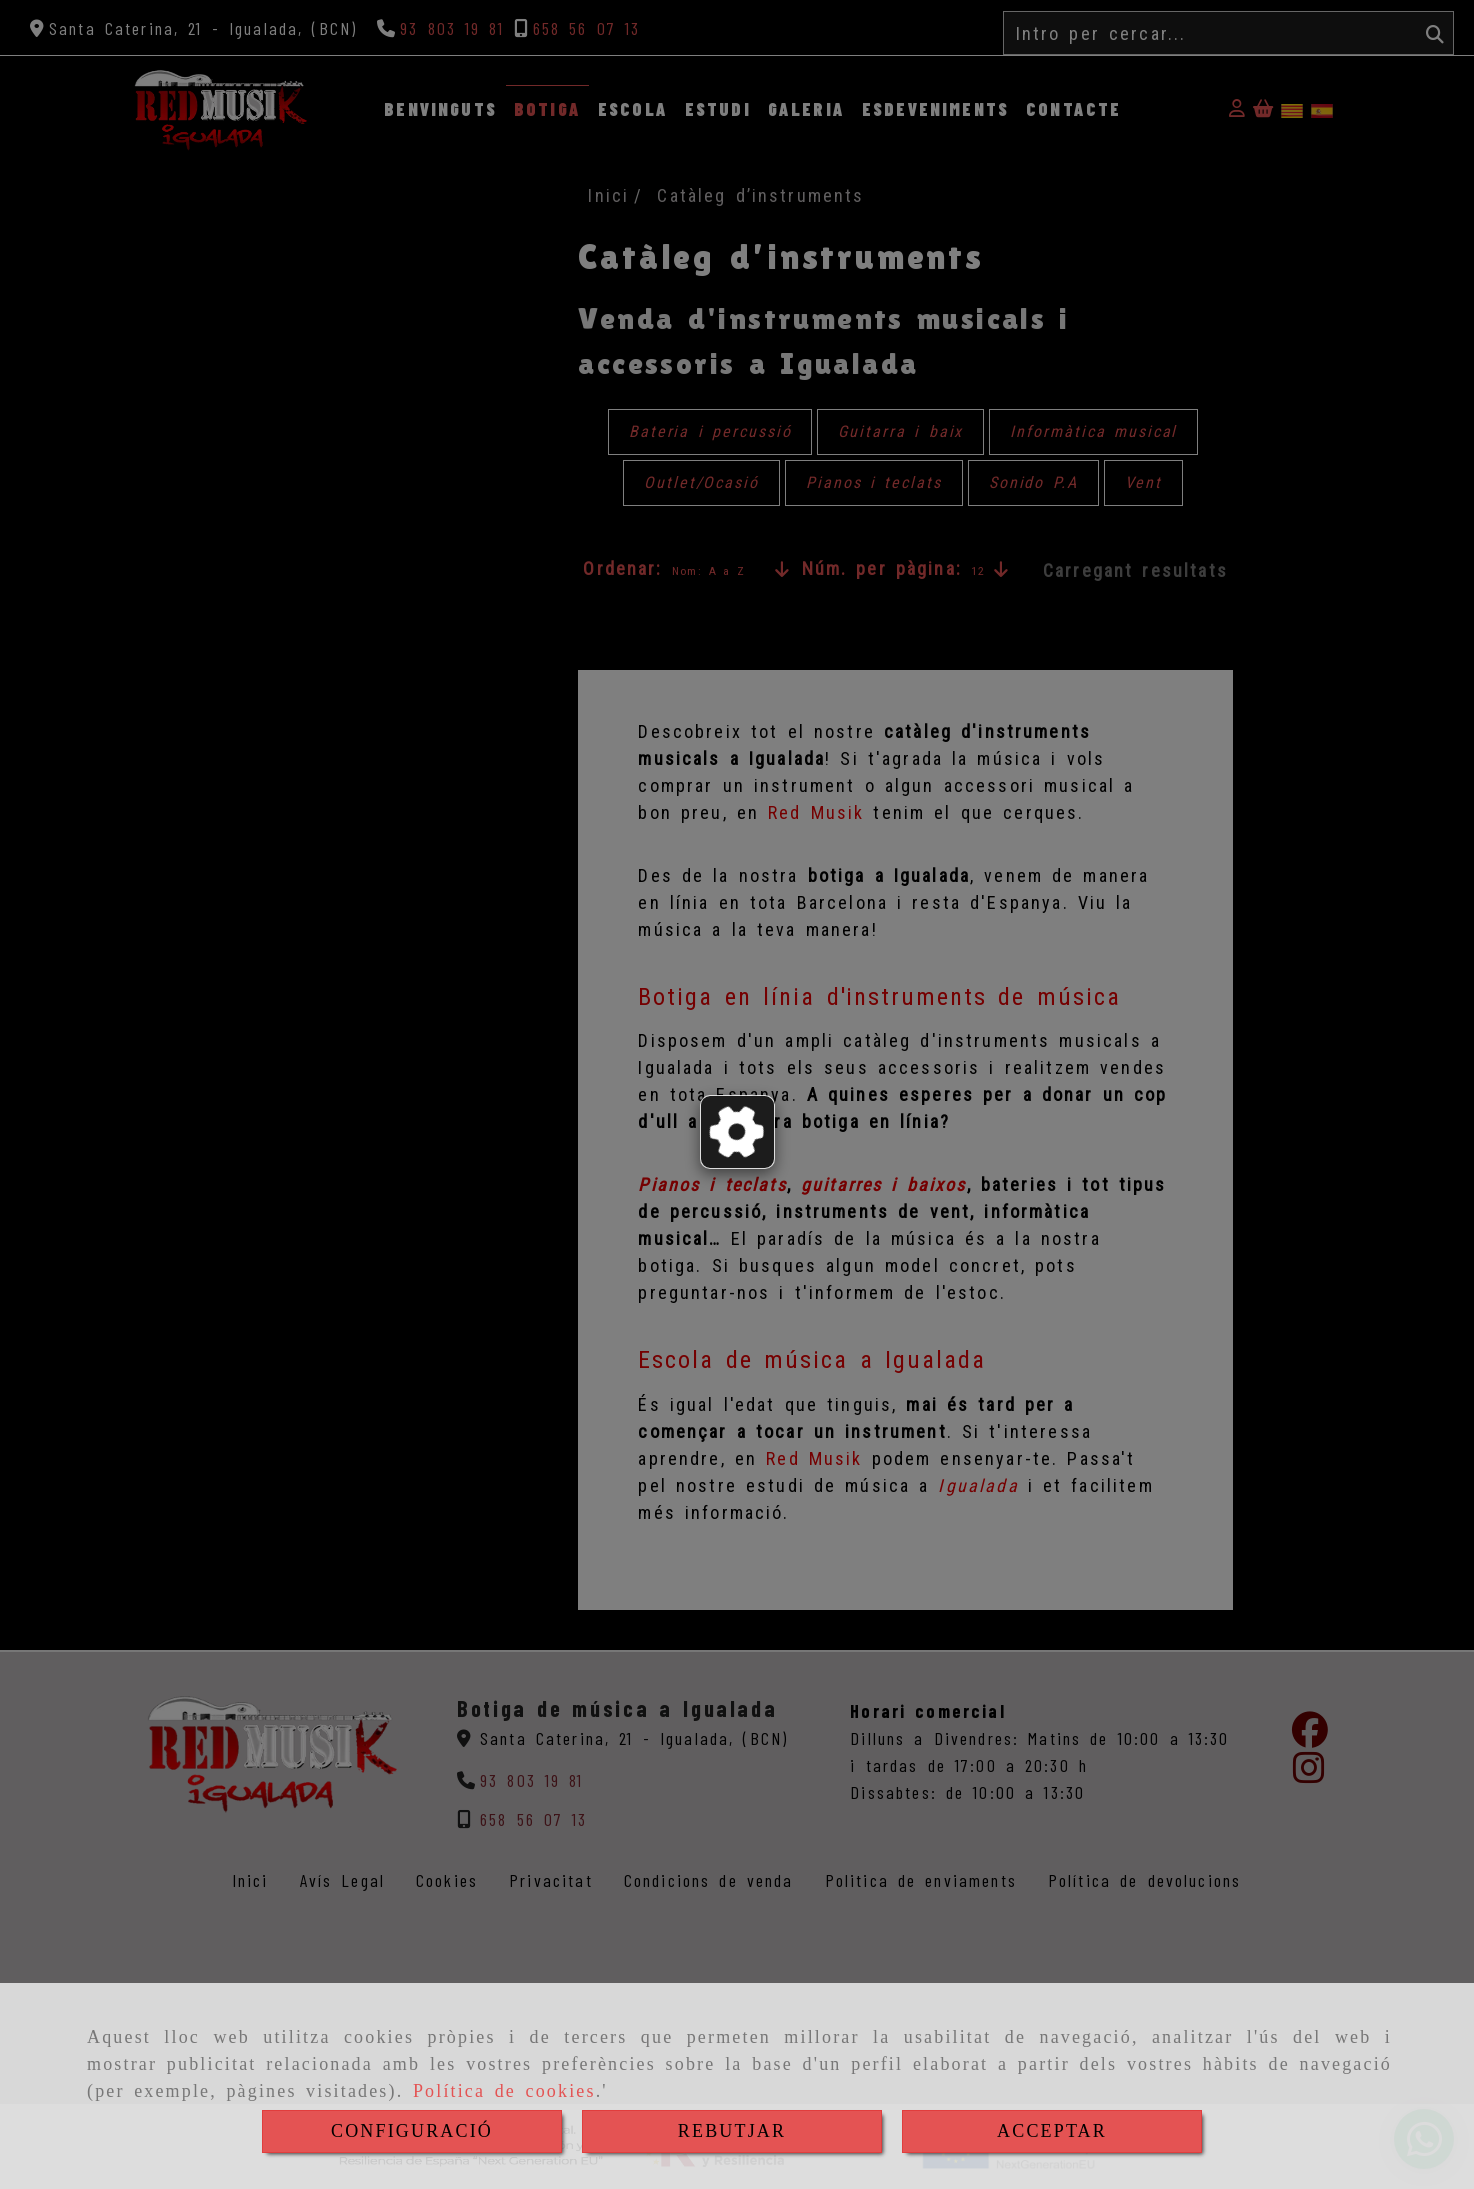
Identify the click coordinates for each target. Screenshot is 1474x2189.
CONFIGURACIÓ (412, 2131)
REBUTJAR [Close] (732, 2131)
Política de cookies (504, 2091)
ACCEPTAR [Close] (1052, 2131)
